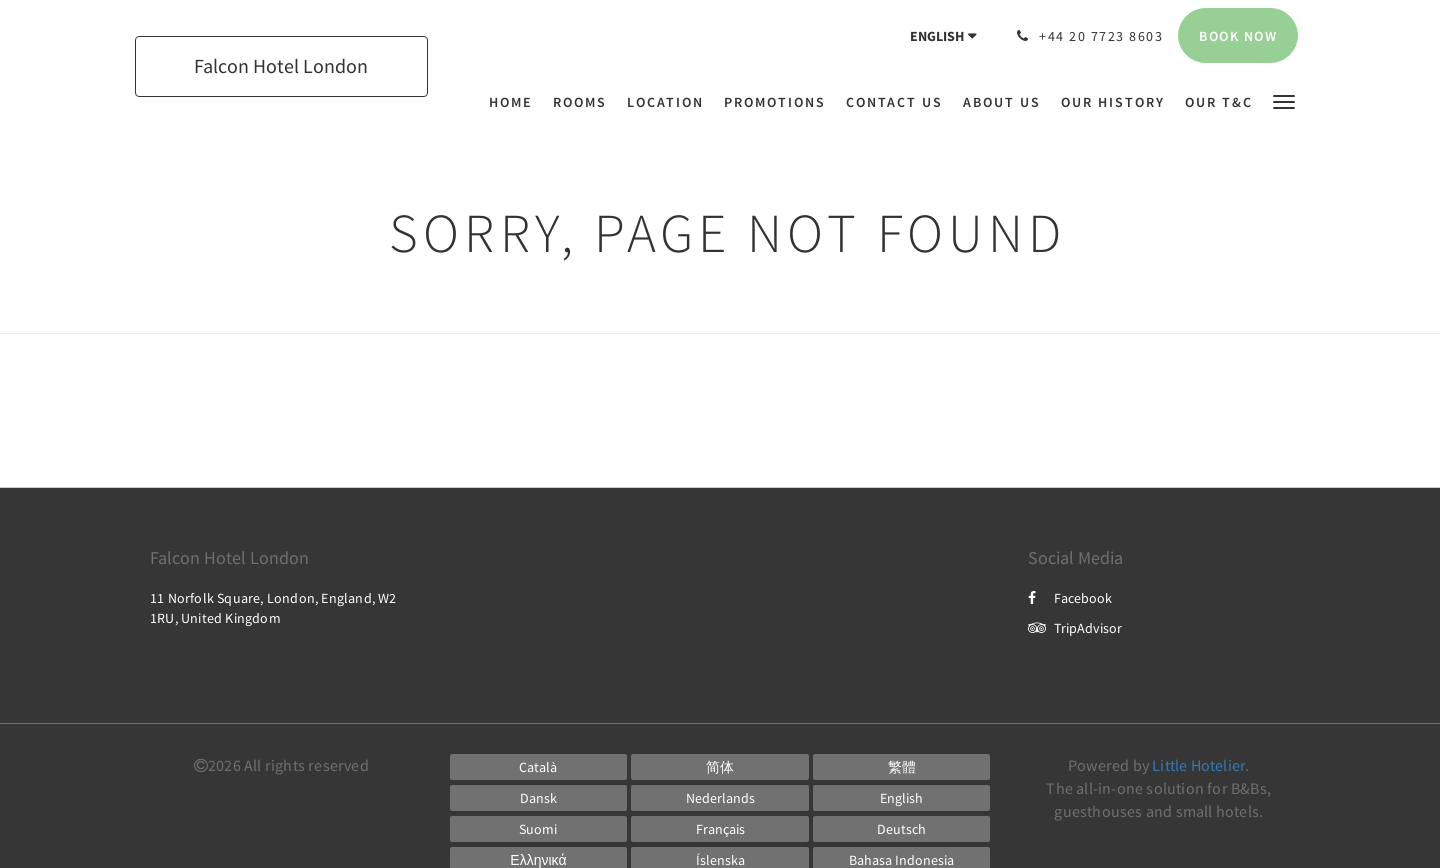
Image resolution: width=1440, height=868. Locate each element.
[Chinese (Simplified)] (720, 767)
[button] (1284, 100)
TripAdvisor (1075, 628)
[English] (902, 798)
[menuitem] (516, 102)
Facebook (1070, 598)
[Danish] (539, 798)
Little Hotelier (1198, 765)
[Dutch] (720, 798)
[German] (902, 829)
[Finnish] (539, 829)
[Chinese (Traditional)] (902, 767)
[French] (720, 829)
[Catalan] (539, 767)
